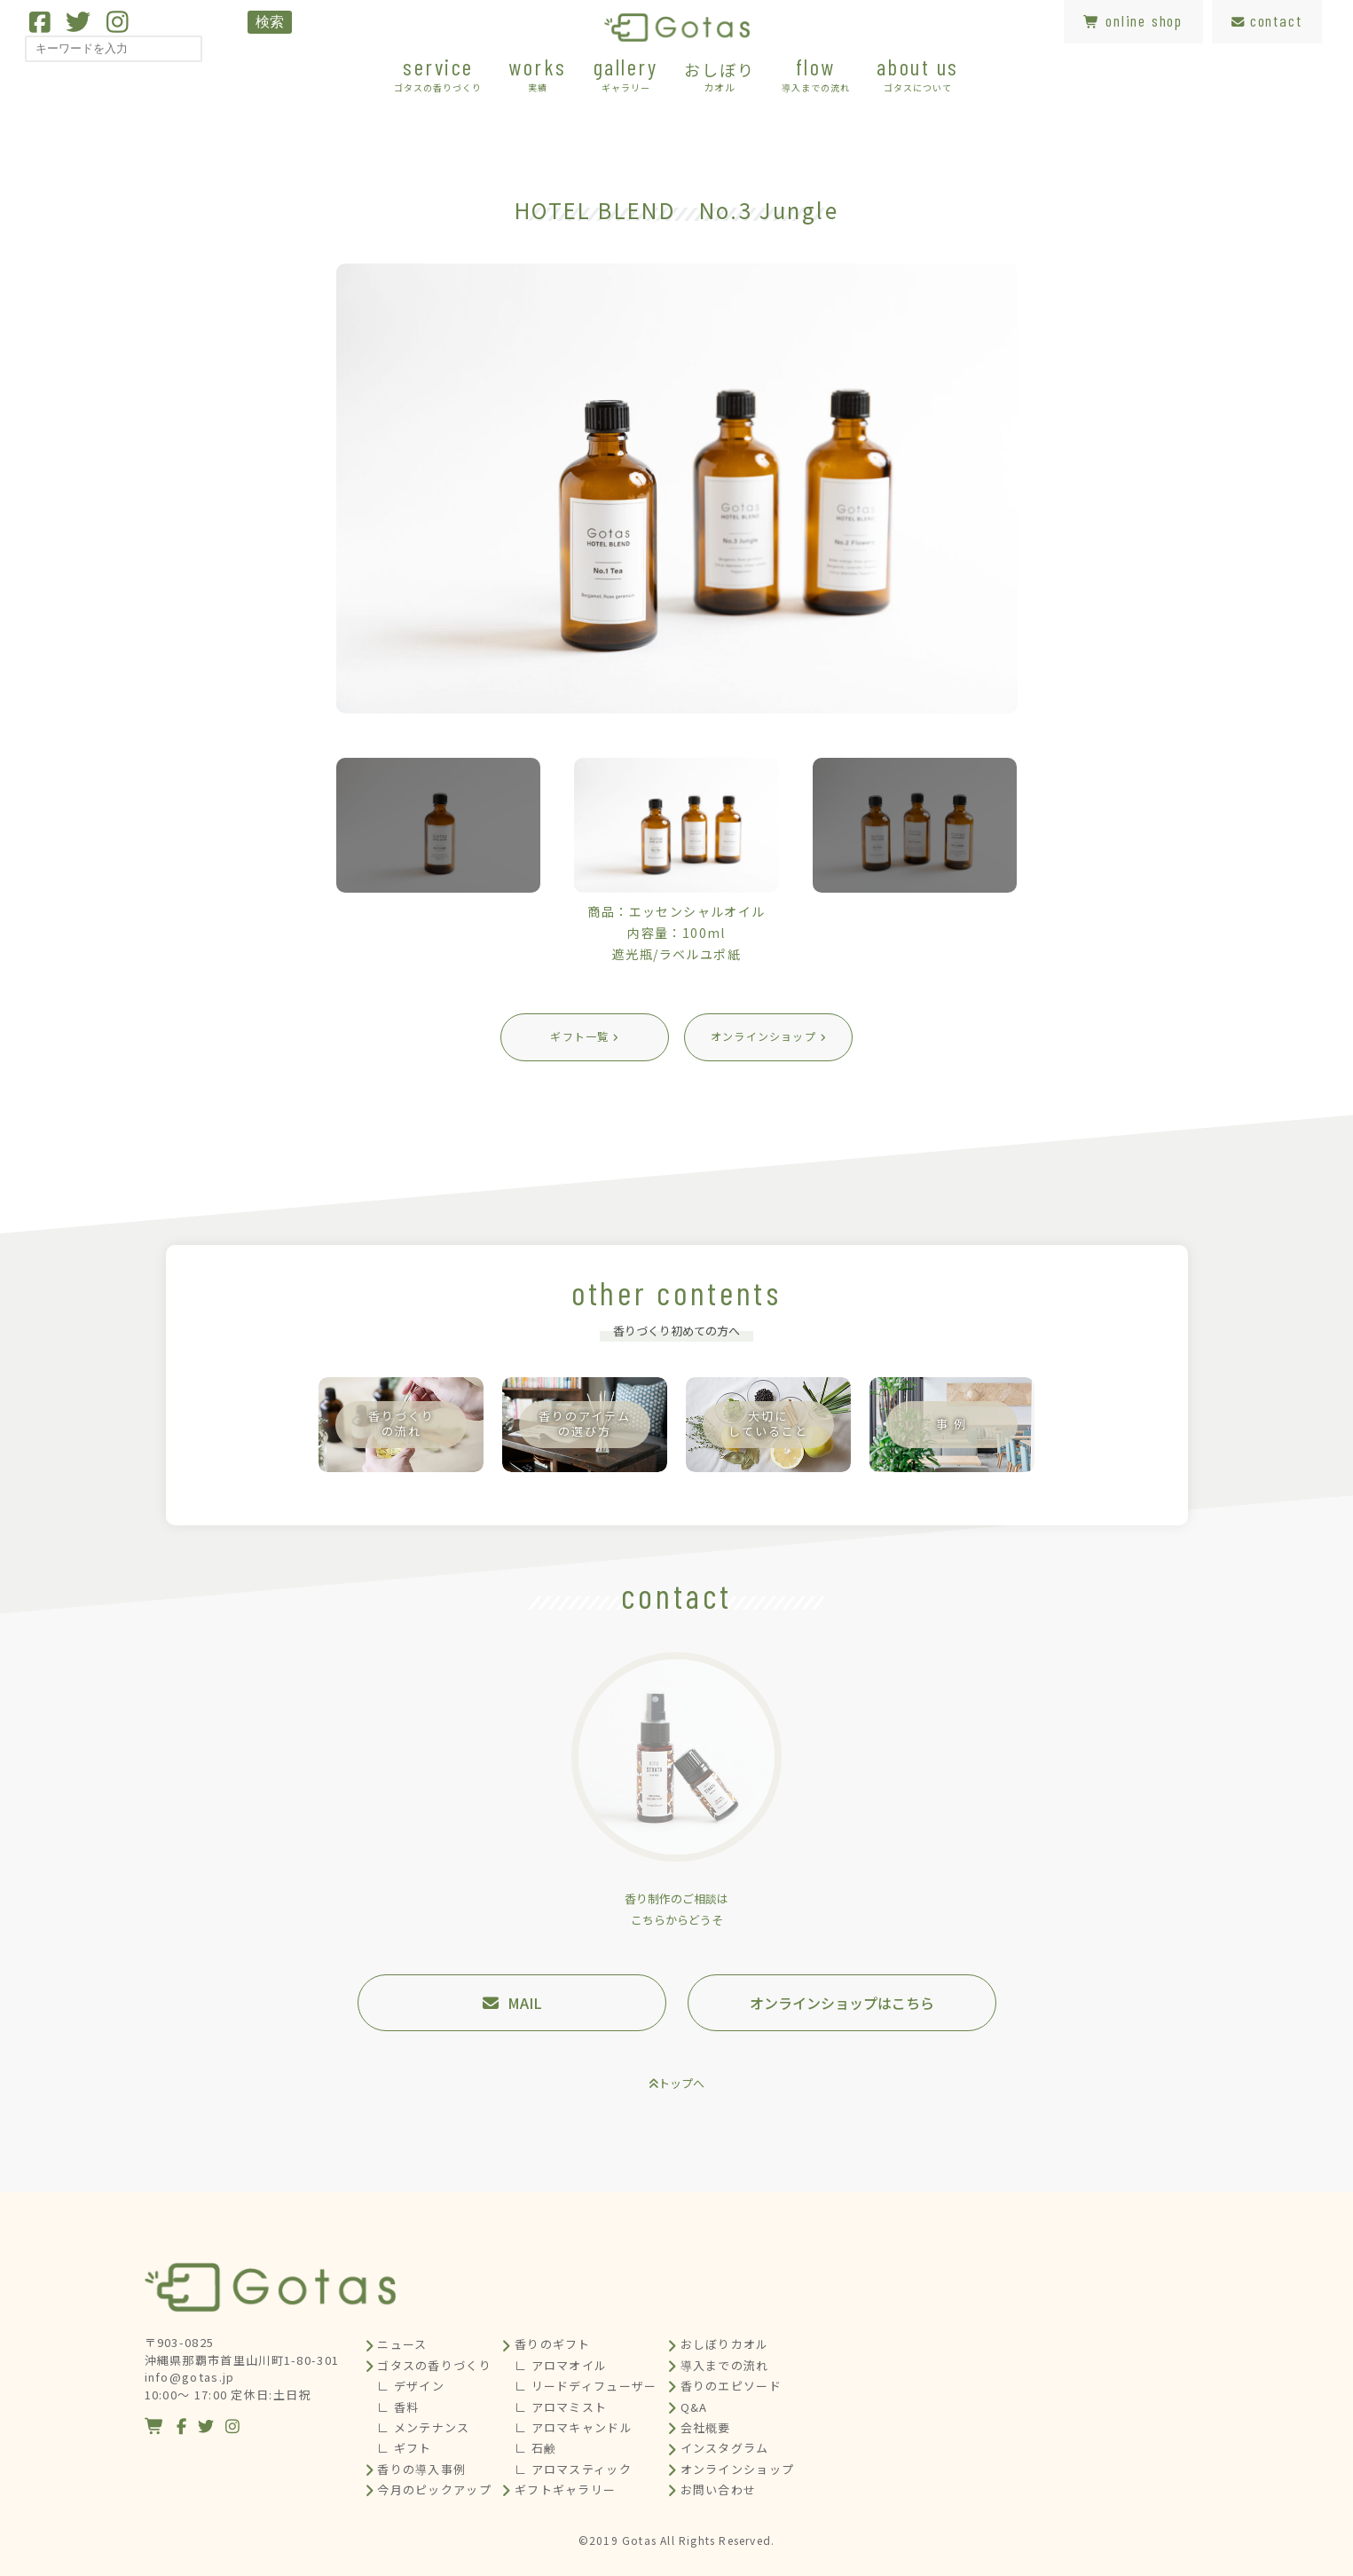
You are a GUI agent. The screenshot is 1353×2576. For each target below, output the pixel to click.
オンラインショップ (737, 2469)
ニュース (402, 2344)
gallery (626, 73)
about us (918, 73)
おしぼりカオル (724, 2344)
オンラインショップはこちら (842, 2002)
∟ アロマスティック (573, 2469)
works (537, 73)
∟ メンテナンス (423, 2427)
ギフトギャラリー (565, 2489)
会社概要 (705, 2427)
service (438, 73)
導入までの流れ (724, 2365)
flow (816, 73)
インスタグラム (724, 2447)
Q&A (694, 2407)
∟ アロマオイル (561, 2365)
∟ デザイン (410, 2385)
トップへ (681, 2083)
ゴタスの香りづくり (434, 2365)
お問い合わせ (718, 2489)
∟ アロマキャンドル (574, 2427)
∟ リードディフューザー (586, 2385)
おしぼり (719, 75)
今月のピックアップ (434, 2489)
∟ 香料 (398, 2407)
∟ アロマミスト (561, 2407)
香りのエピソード (731, 2385)
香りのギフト (553, 2344)
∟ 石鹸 (535, 2447)
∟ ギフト (404, 2447)
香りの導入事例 (421, 2469)
